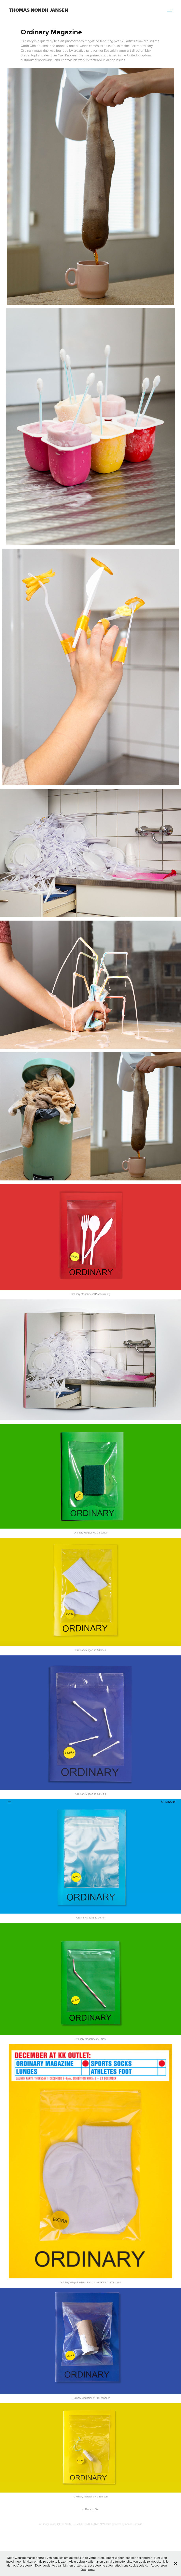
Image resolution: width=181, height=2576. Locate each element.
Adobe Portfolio (133, 2524)
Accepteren (159, 2565)
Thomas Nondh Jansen (38, 10)
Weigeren (88, 2569)
